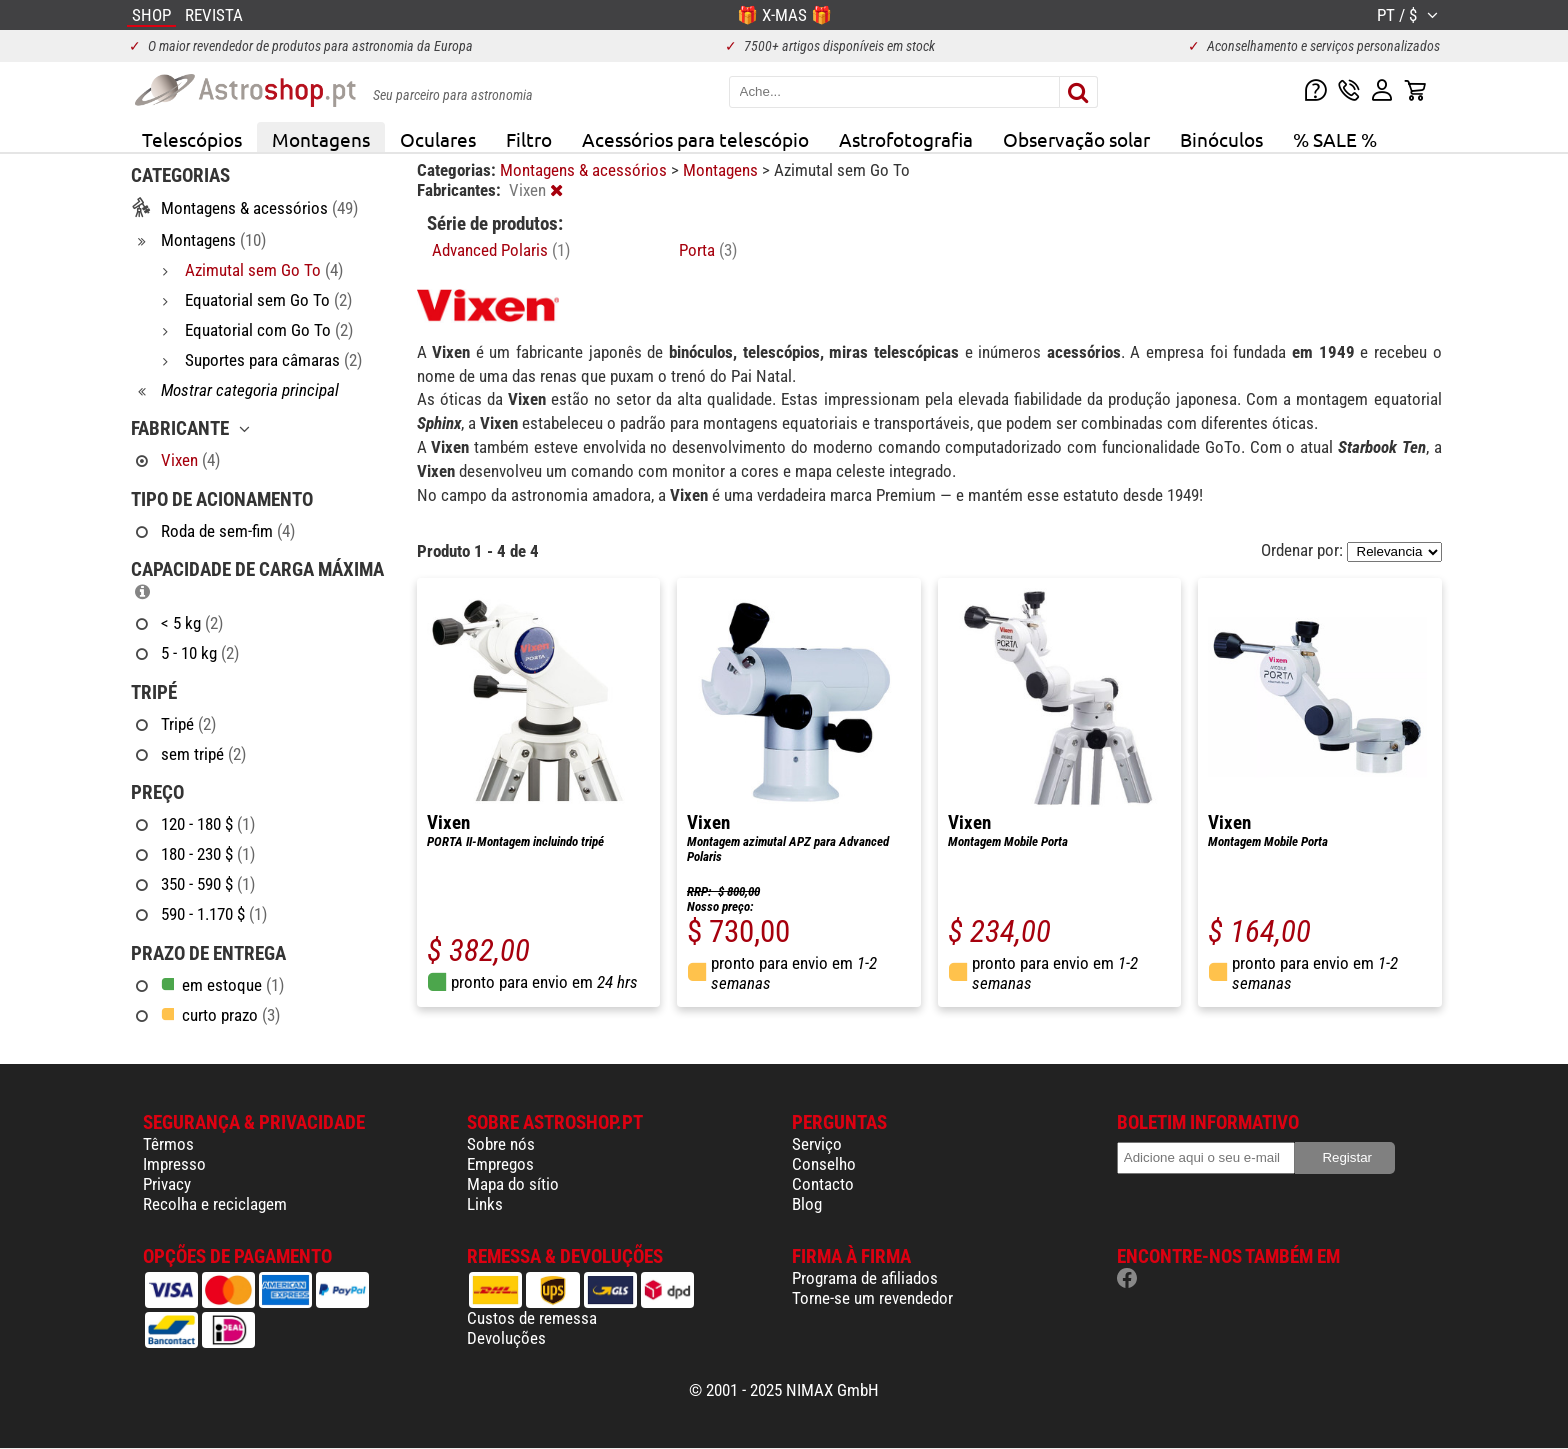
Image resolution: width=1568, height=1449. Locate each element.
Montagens (321, 139)
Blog (807, 1204)
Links (485, 1204)
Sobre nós (501, 1144)
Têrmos (168, 1144)
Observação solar (1076, 139)
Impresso (174, 1164)
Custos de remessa (532, 1318)
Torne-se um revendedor (872, 1298)
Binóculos (1221, 139)
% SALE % (1335, 139)
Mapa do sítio (513, 1184)
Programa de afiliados (865, 1278)
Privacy (167, 1184)
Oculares (438, 139)
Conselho (824, 1164)
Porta (708, 250)
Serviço (817, 1144)
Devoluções (506, 1338)
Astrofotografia (906, 139)
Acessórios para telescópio (695, 139)
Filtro (529, 139)
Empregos (500, 1164)
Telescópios (192, 139)
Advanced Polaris (501, 250)
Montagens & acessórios (585, 170)
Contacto (823, 1184)
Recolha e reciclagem (215, 1204)
